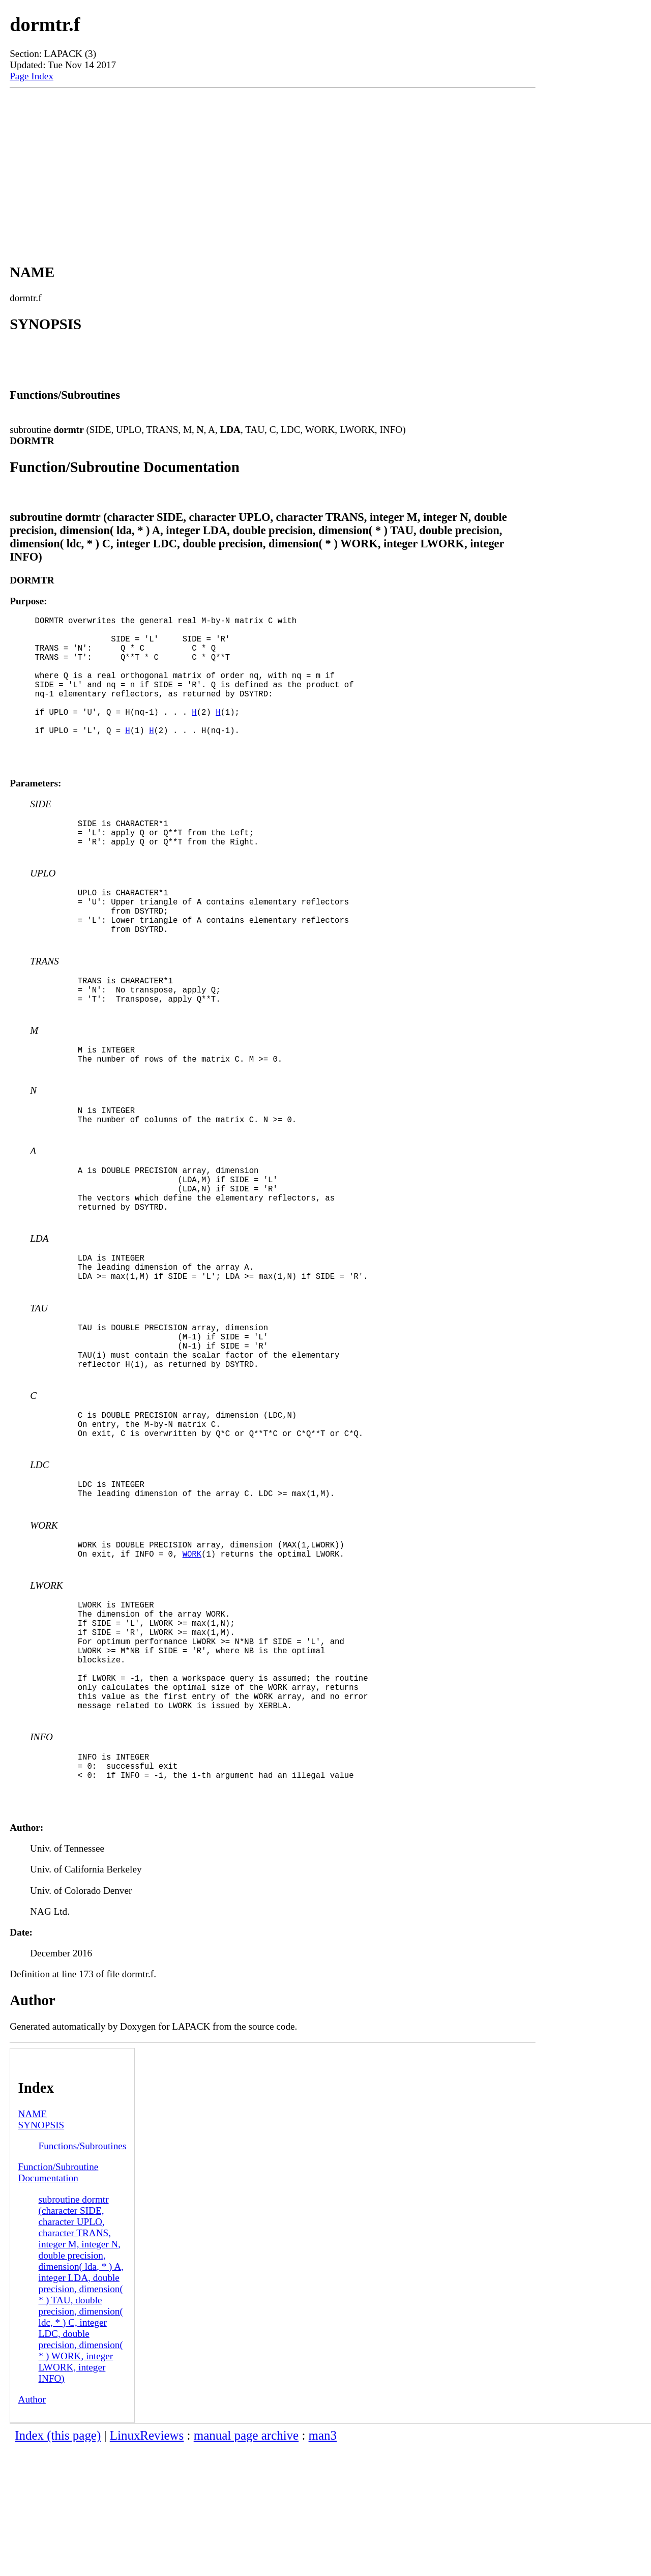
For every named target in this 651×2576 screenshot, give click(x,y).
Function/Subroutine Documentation (58, 2300)
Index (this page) (58, 2563)
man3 (323, 2563)
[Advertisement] (273, 164)
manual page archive (246, 2563)
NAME (32, 2242)
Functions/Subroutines (83, 2274)
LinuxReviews (147, 2563)
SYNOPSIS (41, 2253)
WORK (192, 1651)
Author (32, 2527)
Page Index (31, 76)
